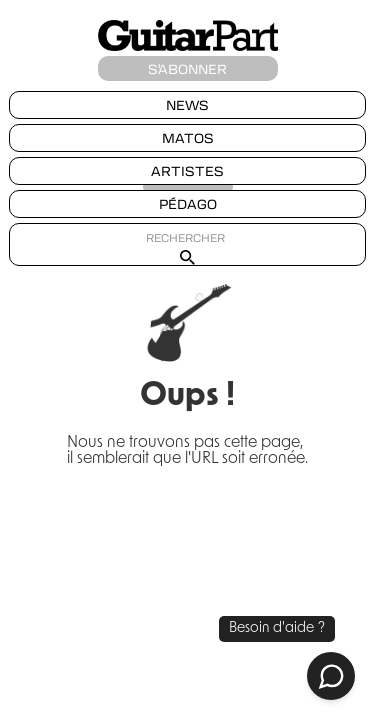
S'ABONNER (187, 68)
